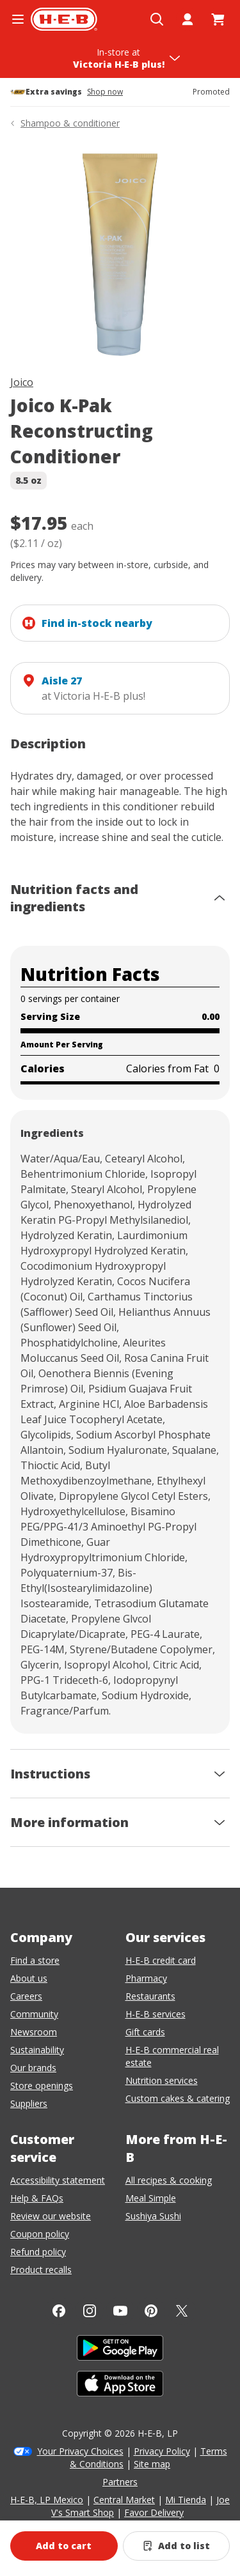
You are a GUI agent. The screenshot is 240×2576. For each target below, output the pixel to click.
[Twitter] (182, 2311)
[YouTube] (120, 2311)
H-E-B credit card (160, 1960)
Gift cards (145, 2032)
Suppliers (28, 2103)
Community (34, 2014)
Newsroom (33, 2032)
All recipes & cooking (168, 2180)
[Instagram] (90, 2311)
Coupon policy (39, 2234)
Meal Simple (150, 2198)
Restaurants (150, 1996)
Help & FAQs (36, 2198)
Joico (21, 382)
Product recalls (41, 2270)
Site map (152, 2464)
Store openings (41, 2085)
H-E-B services (155, 2014)
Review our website (50, 2216)
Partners (120, 2482)
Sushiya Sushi (153, 2216)
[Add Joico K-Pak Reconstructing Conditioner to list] (176, 2546)
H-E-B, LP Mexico (46, 2500)
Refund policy (38, 2252)
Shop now (105, 92)
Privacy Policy (162, 2451)
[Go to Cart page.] (218, 19)
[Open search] (156, 19)
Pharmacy (146, 1978)
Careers (26, 1996)
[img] (120, 254)
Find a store (35, 1960)
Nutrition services (161, 2080)
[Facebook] (59, 2311)
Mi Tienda (185, 2500)
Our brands (33, 2068)
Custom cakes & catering (177, 2098)
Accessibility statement (57, 2180)
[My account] (187, 19)
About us (28, 1978)
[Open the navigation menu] (18, 19)
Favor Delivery (154, 2512)
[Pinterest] (151, 2311)
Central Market (124, 2500)
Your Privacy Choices (80, 2451)
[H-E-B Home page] (64, 19)
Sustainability (37, 2050)
